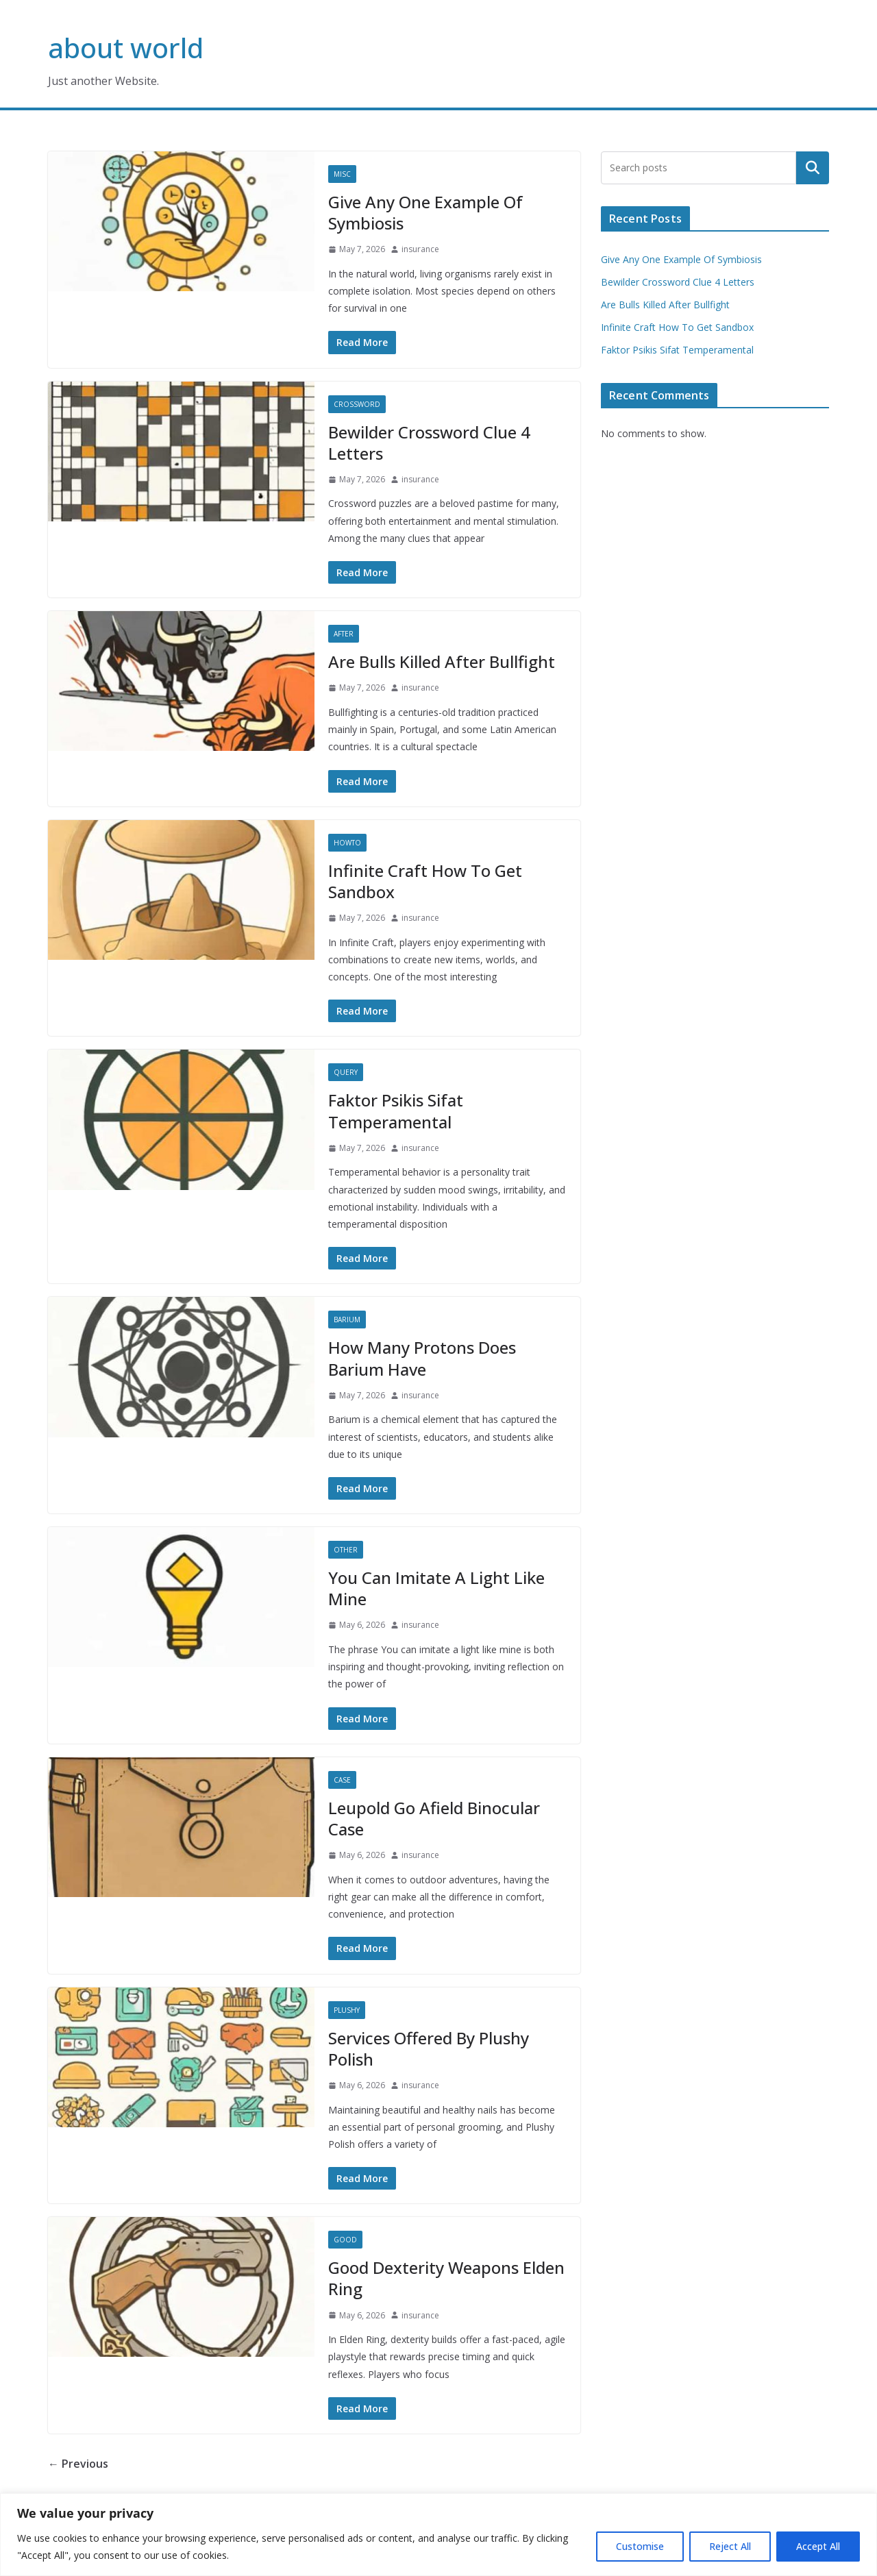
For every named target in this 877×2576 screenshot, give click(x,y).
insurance (420, 249)
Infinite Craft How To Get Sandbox (425, 881)
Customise (640, 2546)
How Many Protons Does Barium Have (422, 1358)
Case (342, 1780)
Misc (342, 174)
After (344, 634)
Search (812, 167)
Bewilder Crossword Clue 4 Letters (429, 443)
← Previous (78, 2463)
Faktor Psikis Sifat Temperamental (395, 1110)
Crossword (357, 404)
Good (345, 2239)
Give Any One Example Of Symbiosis (425, 212)
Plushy (347, 2010)
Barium (347, 1319)
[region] (438, 2534)
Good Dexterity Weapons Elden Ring (446, 2278)
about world (125, 47)
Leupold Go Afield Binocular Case (434, 1818)
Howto (347, 842)
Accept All (818, 2546)
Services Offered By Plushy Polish (428, 2048)
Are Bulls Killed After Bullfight (441, 661)
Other (346, 1550)
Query (346, 1072)
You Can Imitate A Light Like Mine (436, 1588)
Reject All (730, 2546)
